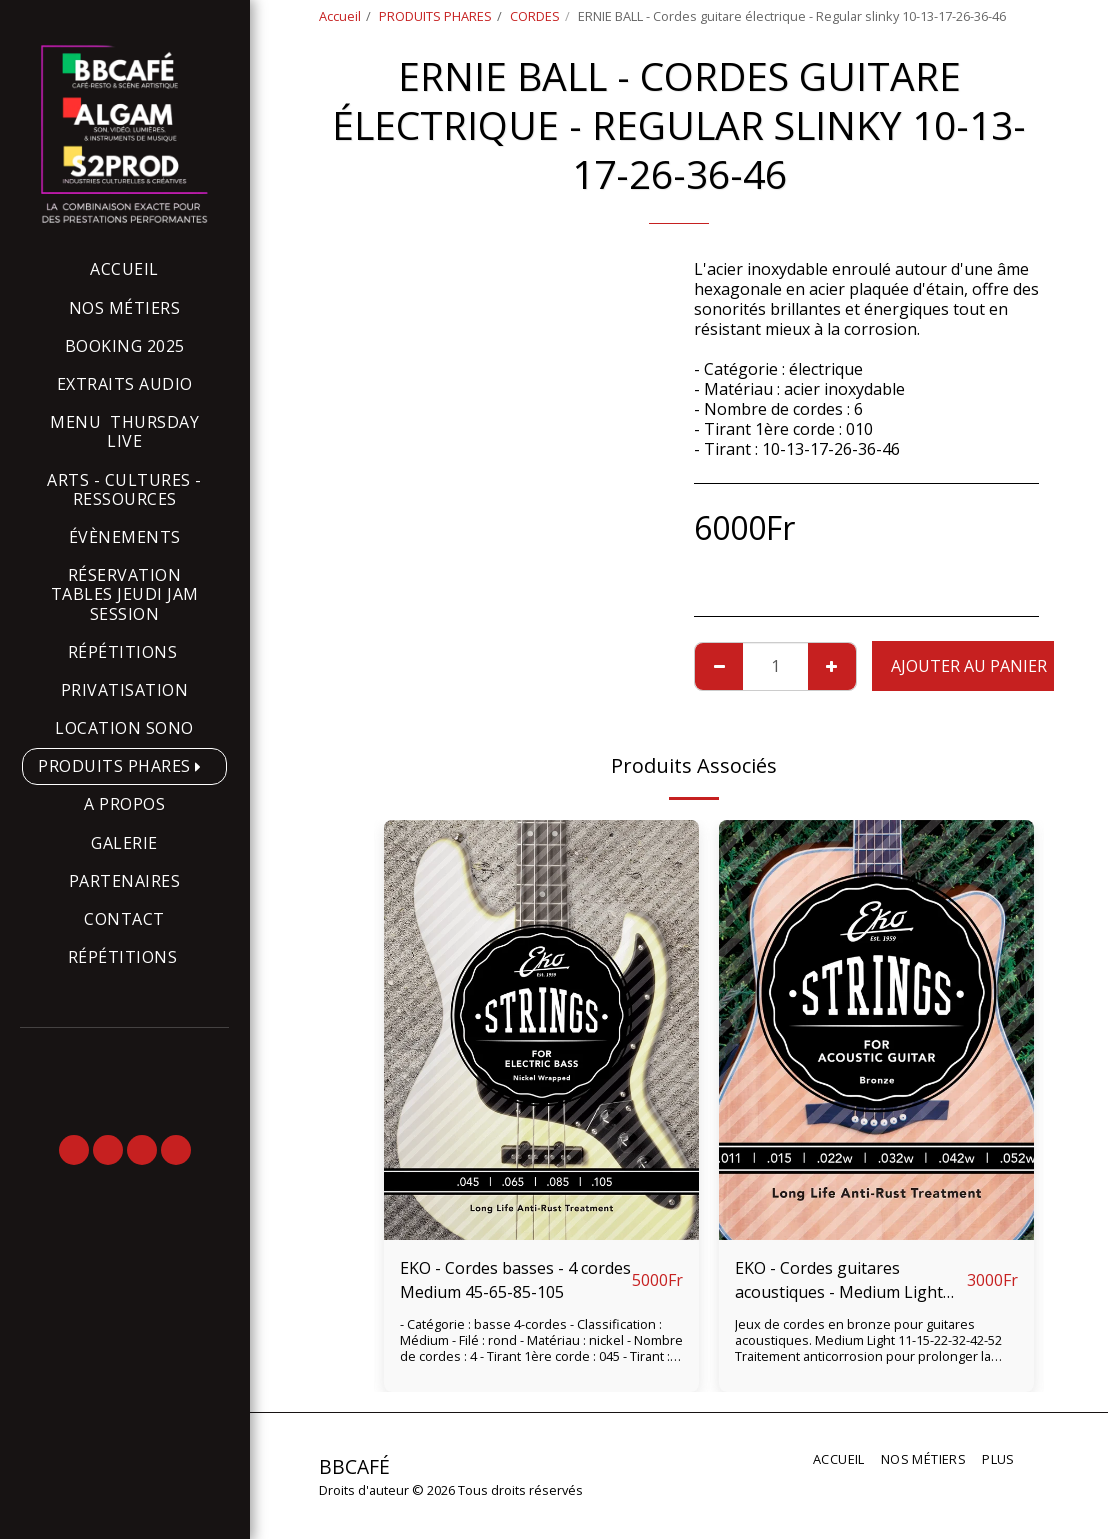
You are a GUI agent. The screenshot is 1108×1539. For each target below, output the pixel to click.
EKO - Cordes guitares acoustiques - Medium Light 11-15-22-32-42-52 (839, 1280)
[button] (74, 1150)
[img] (541, 1030)
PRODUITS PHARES (435, 16)
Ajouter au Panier (969, 666)
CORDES (535, 16)
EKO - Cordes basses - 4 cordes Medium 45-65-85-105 (515, 1280)
